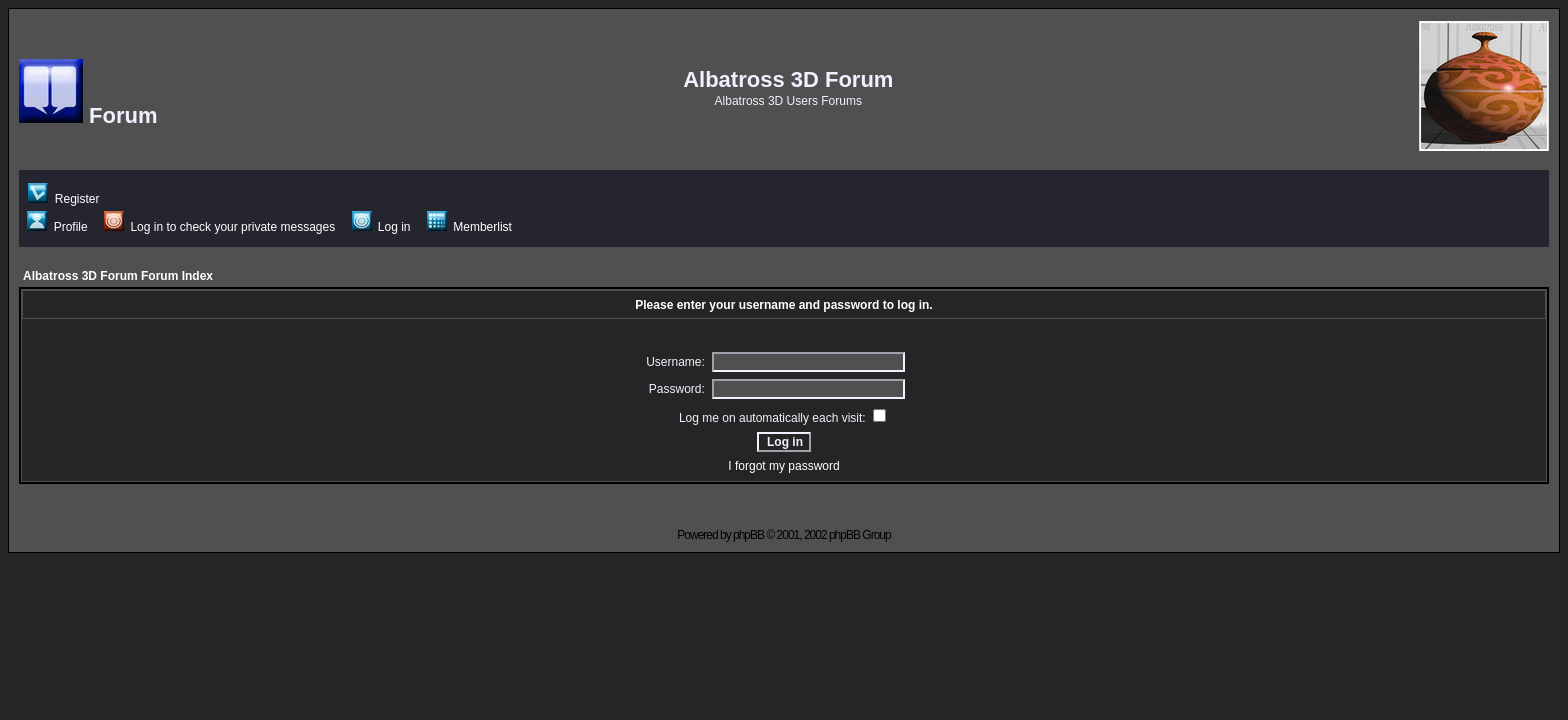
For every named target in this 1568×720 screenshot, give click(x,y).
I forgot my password (783, 466)
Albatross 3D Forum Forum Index (118, 276)
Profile (57, 227)
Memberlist (469, 227)
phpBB (748, 535)
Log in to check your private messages (219, 227)
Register (63, 199)
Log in (381, 227)
